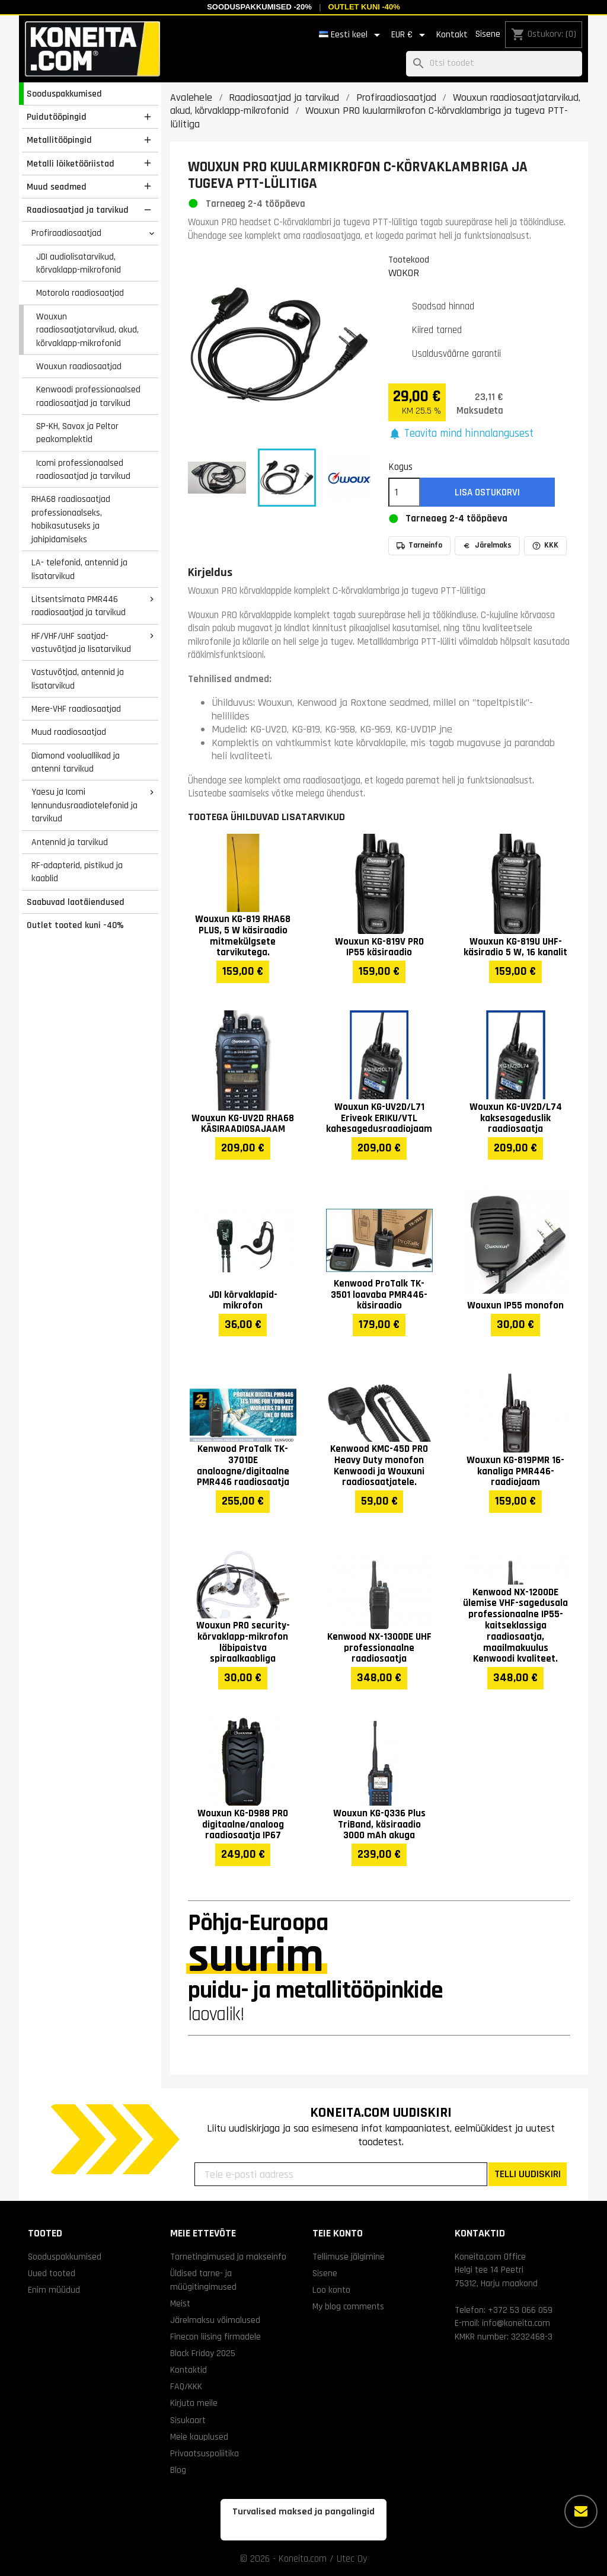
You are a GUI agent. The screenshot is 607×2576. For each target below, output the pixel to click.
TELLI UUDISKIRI (527, 2174)
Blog (178, 2470)
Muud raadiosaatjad (68, 732)
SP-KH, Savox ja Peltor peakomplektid (77, 433)
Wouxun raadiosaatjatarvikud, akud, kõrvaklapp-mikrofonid (87, 330)
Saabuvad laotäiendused (75, 902)
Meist (180, 2303)
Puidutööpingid (57, 117)
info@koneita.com (516, 2323)
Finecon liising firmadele (215, 2337)
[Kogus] (404, 492)
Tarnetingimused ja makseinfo (228, 2257)
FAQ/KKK (186, 2386)
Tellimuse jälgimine (348, 2257)
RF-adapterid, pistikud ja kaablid (77, 872)
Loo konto (331, 2290)
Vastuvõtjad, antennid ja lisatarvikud (77, 679)
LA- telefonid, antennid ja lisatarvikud (79, 569)
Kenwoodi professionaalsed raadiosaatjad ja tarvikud (88, 396)
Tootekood (408, 259)
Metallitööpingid (59, 140)
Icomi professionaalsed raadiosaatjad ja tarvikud (83, 469)
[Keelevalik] (351, 35)
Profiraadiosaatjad (66, 233)
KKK (545, 545)
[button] (461, 434)
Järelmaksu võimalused (215, 2320)
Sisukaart (188, 2420)
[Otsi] (494, 63)
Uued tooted (51, 2273)
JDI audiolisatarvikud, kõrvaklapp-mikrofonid (78, 263)
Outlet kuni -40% (364, 6)
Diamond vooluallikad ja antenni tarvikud (75, 762)
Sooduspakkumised (64, 94)
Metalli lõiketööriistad (70, 163)
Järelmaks (487, 545)
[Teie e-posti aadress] (340, 2174)
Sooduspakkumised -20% (259, 6)
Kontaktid (188, 2370)
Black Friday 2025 (202, 2353)
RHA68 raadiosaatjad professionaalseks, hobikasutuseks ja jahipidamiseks (70, 519)
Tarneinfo (419, 545)
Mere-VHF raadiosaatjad (76, 709)
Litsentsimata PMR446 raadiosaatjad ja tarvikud (78, 606)
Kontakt (452, 34)
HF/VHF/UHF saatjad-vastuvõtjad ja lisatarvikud (81, 642)
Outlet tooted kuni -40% (75, 925)
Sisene (487, 34)
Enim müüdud (54, 2290)
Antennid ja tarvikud (69, 842)
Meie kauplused (199, 2437)
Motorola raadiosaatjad (80, 293)
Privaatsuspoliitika (204, 2453)
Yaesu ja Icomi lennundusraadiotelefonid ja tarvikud (84, 805)
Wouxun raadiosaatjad (79, 366)
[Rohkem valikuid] (581, 2511)
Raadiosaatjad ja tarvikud (78, 210)
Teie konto (337, 2233)
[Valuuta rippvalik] (410, 35)
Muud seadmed (57, 187)
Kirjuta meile (194, 2403)
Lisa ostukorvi (487, 492)
